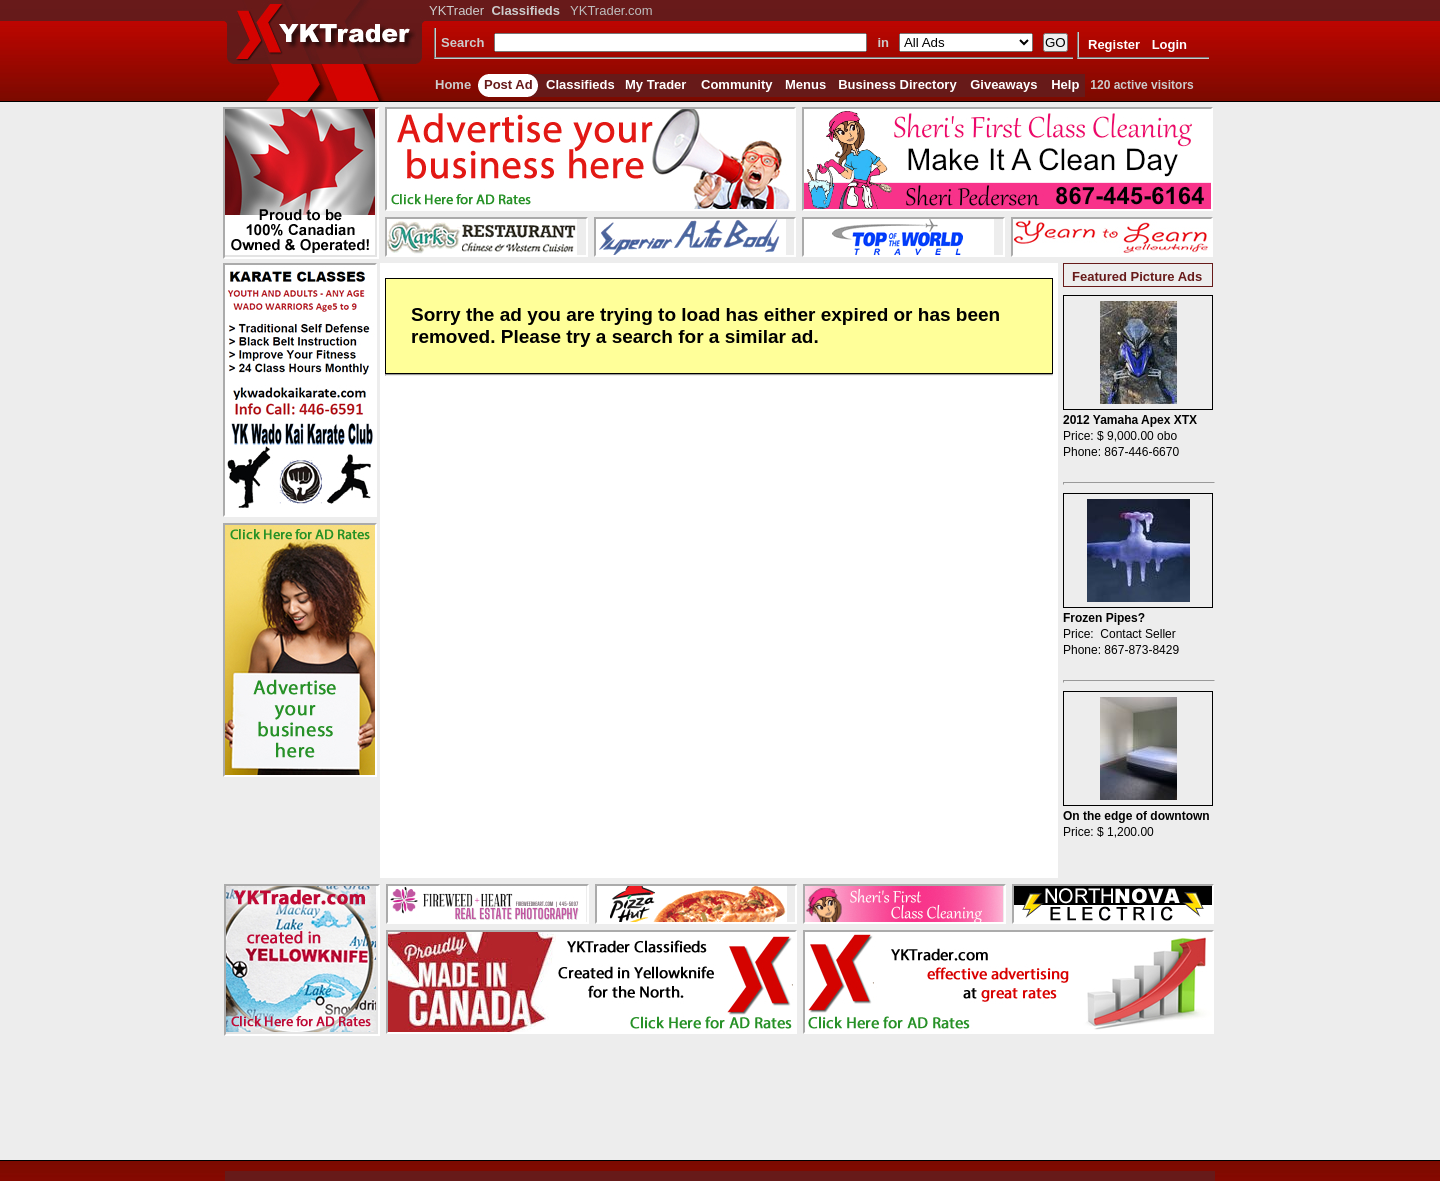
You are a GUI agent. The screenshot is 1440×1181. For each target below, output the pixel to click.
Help (1065, 84)
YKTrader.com (611, 10)
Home (453, 84)
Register (1114, 44)
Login (1169, 44)
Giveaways (1003, 84)
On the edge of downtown (1136, 816)
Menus (805, 84)
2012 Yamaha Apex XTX (1130, 420)
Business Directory (897, 84)
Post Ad (508, 84)
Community (737, 84)
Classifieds (580, 84)
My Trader (655, 84)
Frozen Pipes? (1104, 618)
